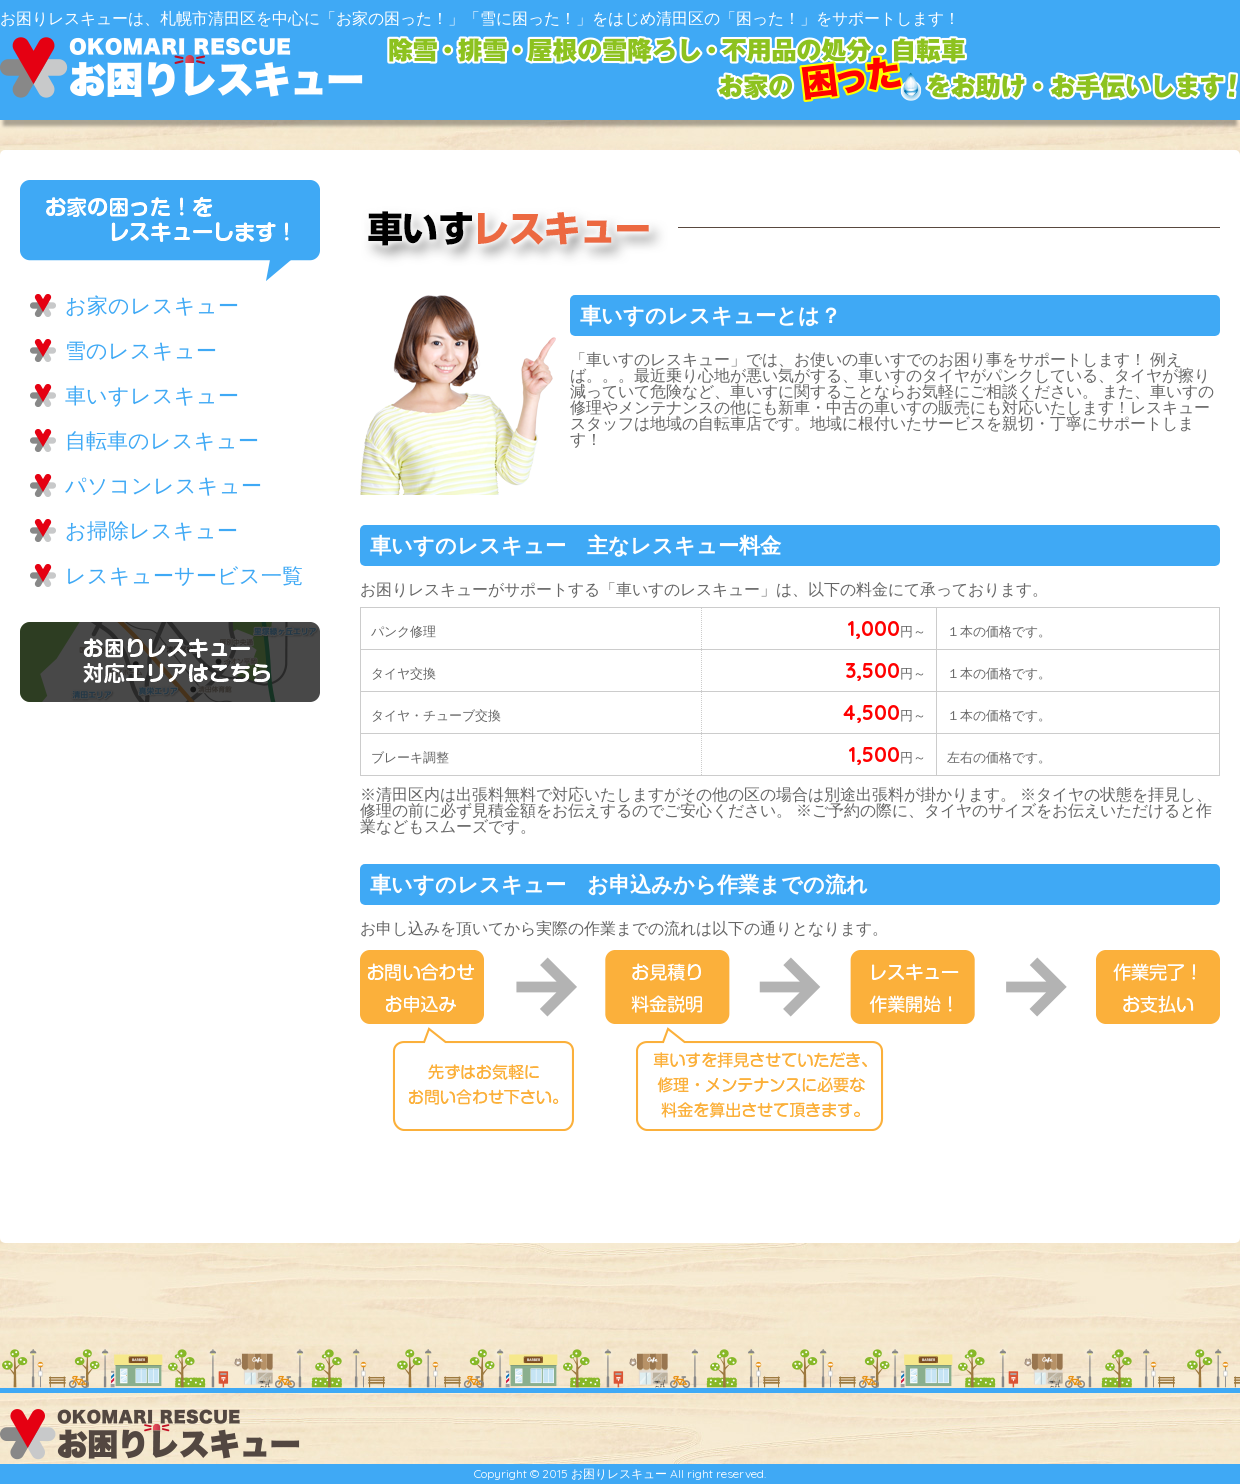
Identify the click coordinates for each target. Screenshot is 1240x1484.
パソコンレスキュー (163, 485)
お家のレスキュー (152, 305)
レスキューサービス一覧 (184, 575)
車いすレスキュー (152, 395)
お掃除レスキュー (151, 530)
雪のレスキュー (141, 350)
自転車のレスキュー (162, 440)
